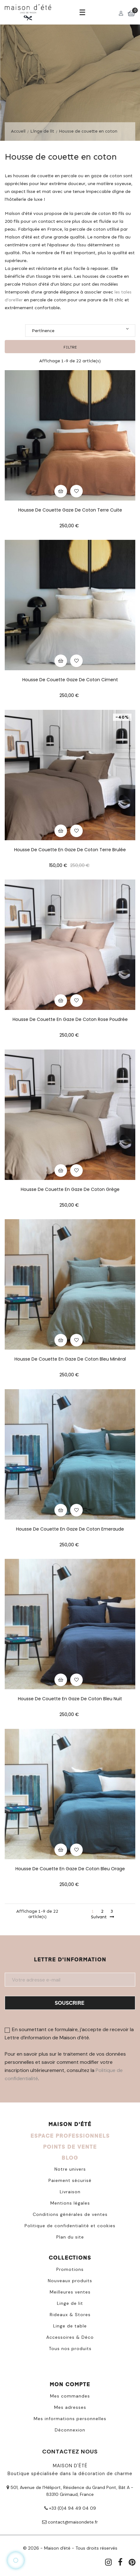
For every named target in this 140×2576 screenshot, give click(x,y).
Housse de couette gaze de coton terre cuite (70, 510)
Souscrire (69, 2002)
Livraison (70, 2192)
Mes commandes (70, 2396)
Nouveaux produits (70, 2280)
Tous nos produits (70, 2348)
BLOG (70, 2157)
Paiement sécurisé (70, 2180)
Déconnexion (70, 2430)
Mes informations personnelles (70, 2418)
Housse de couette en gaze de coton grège (70, 1189)
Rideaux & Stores (70, 2314)
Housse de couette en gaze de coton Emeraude (70, 1529)
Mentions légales (70, 2203)
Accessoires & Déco (70, 2337)
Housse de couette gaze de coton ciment (70, 680)
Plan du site (70, 2237)
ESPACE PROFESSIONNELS (70, 2135)
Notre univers (70, 2169)
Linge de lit (70, 2303)
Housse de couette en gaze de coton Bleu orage (70, 1869)
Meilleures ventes (70, 2292)
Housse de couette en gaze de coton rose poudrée (70, 1019)
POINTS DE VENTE (70, 2146)
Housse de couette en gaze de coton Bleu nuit (70, 1699)
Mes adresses (70, 2407)
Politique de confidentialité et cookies (70, 2225)
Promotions (70, 2269)
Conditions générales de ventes (70, 2214)
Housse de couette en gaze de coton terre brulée (70, 850)
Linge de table (70, 2326)
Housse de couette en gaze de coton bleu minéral (70, 1359)
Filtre (70, 347)
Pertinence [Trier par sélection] (80, 329)
